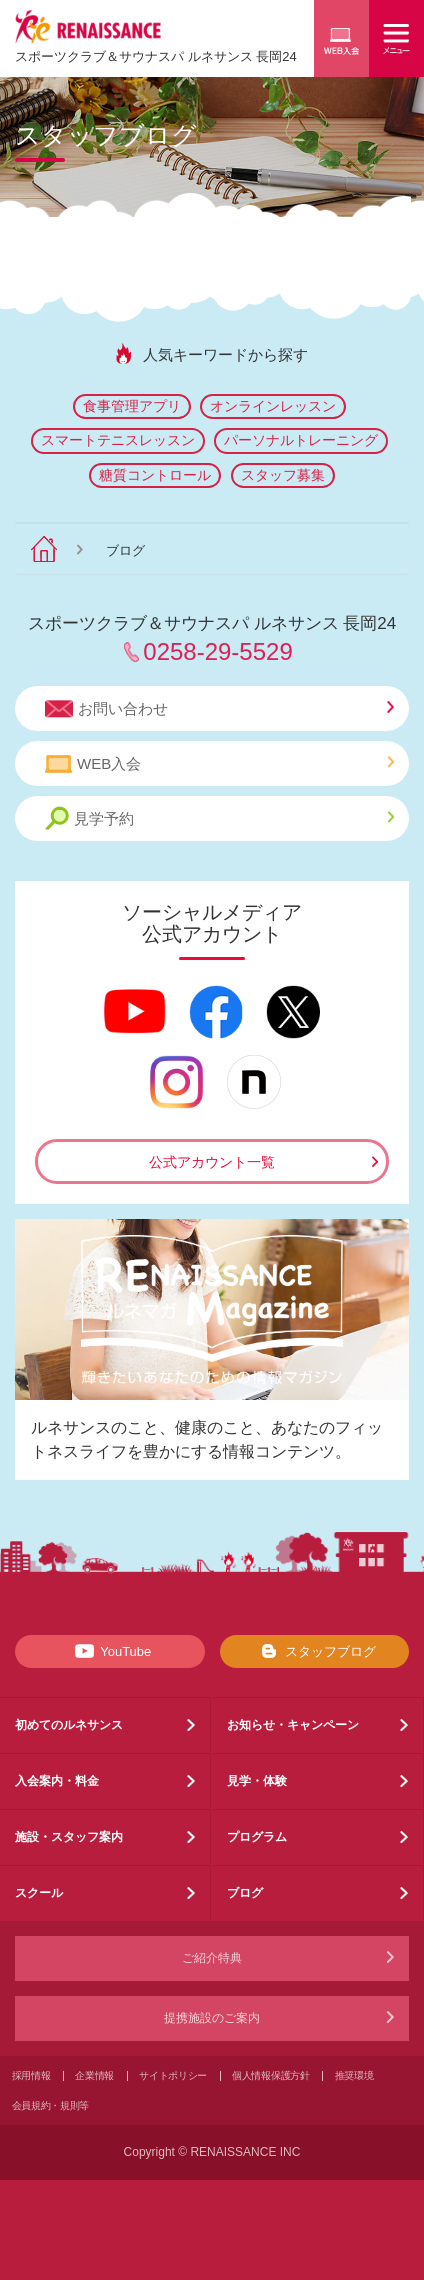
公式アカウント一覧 (212, 1162)
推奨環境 (354, 2075)
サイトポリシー (173, 2075)
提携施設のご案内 (212, 2018)
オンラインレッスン (273, 406)
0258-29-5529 (217, 651)
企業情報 (94, 2075)
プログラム (257, 1837)
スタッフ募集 (283, 475)
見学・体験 (257, 1781)
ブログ (245, 1893)
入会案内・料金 (57, 1781)
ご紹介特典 (212, 1958)
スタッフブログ (314, 1651)
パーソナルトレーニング (301, 440)
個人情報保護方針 (271, 2075)
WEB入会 (219, 764)
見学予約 (219, 818)
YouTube (109, 1651)
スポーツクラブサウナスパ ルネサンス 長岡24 (156, 56)
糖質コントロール (155, 475)
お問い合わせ (219, 709)
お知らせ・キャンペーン (293, 1725)
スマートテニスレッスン (118, 440)
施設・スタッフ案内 (69, 1837)
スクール (39, 1893)
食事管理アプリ (132, 406)
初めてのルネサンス (69, 1725)
